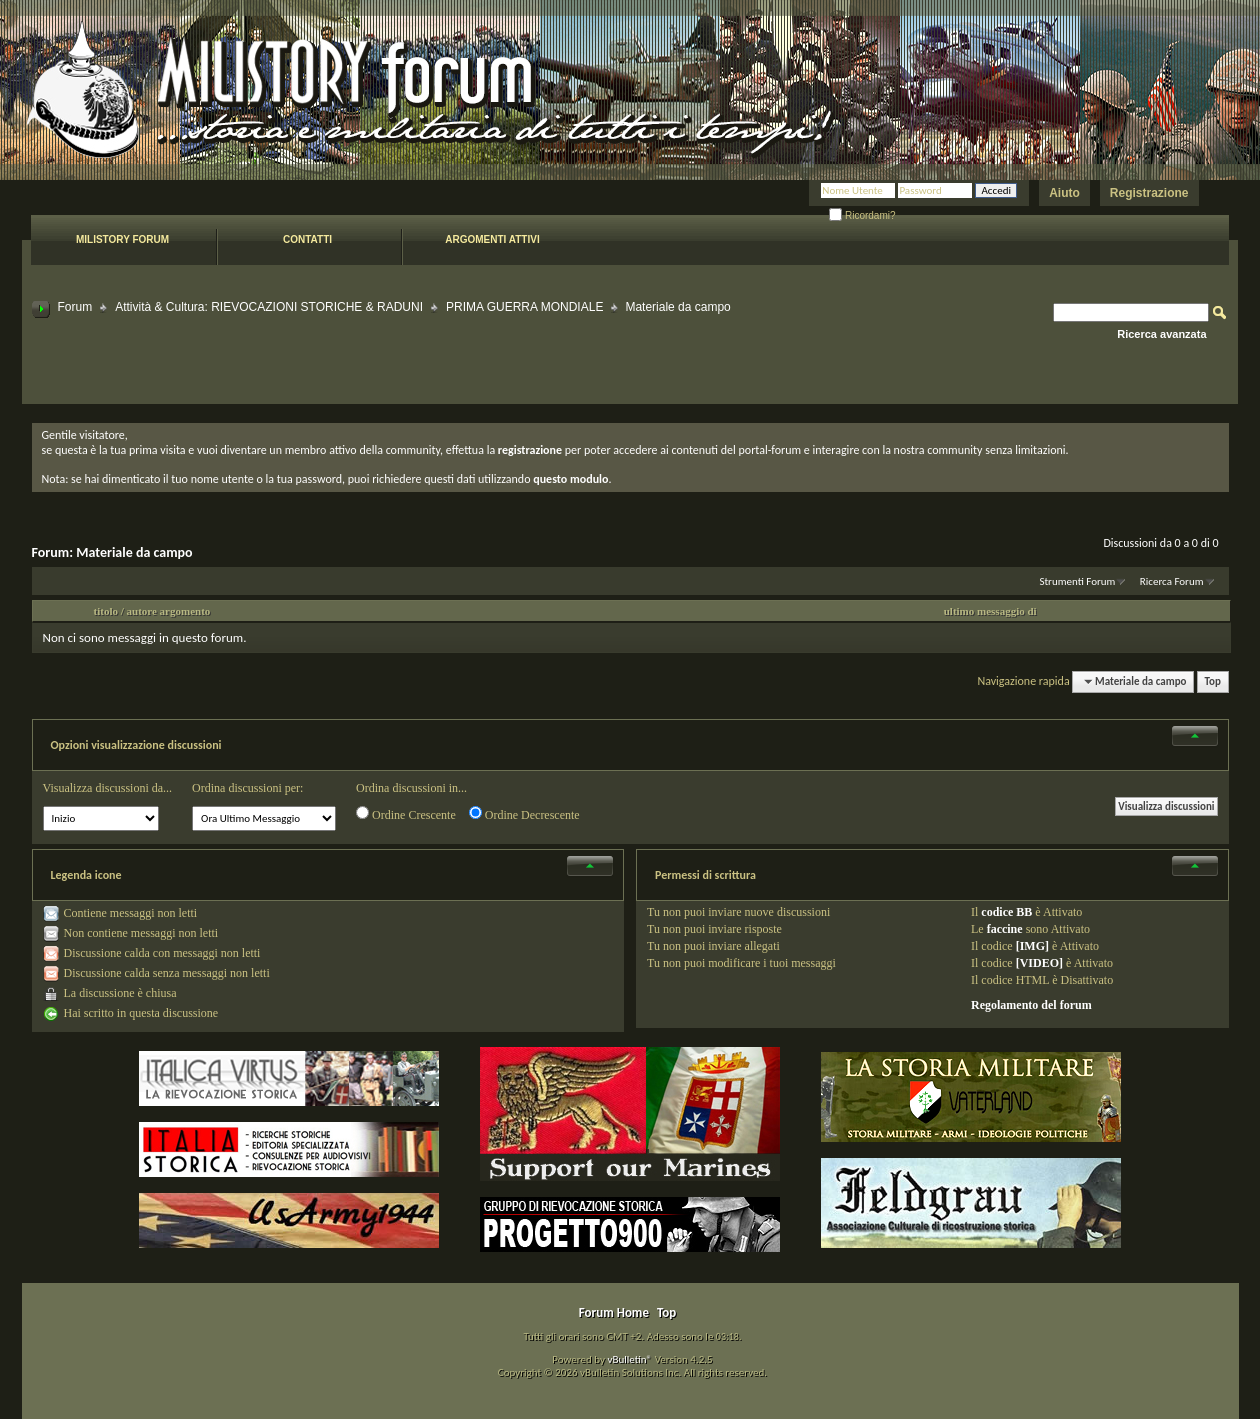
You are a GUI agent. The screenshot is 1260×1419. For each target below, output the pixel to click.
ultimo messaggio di (990, 611)
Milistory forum (122, 239)
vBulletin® (629, 1359)
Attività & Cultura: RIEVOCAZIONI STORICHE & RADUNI (269, 307)
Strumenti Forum (1077, 581)
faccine (1005, 929)
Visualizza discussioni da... (108, 788)
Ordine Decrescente (524, 814)
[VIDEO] (1039, 963)
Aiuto (1064, 193)
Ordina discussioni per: (247, 788)
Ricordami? (862, 215)
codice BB (1006, 912)
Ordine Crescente (406, 814)
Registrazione (1149, 193)
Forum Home (614, 1312)
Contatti (307, 239)
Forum (75, 307)
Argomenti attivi (492, 239)
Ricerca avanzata (1161, 334)
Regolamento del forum (1031, 1005)
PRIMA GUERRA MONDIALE (524, 307)
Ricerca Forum (1172, 581)
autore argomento (169, 611)
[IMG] (1032, 946)
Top (1213, 681)
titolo (106, 611)
